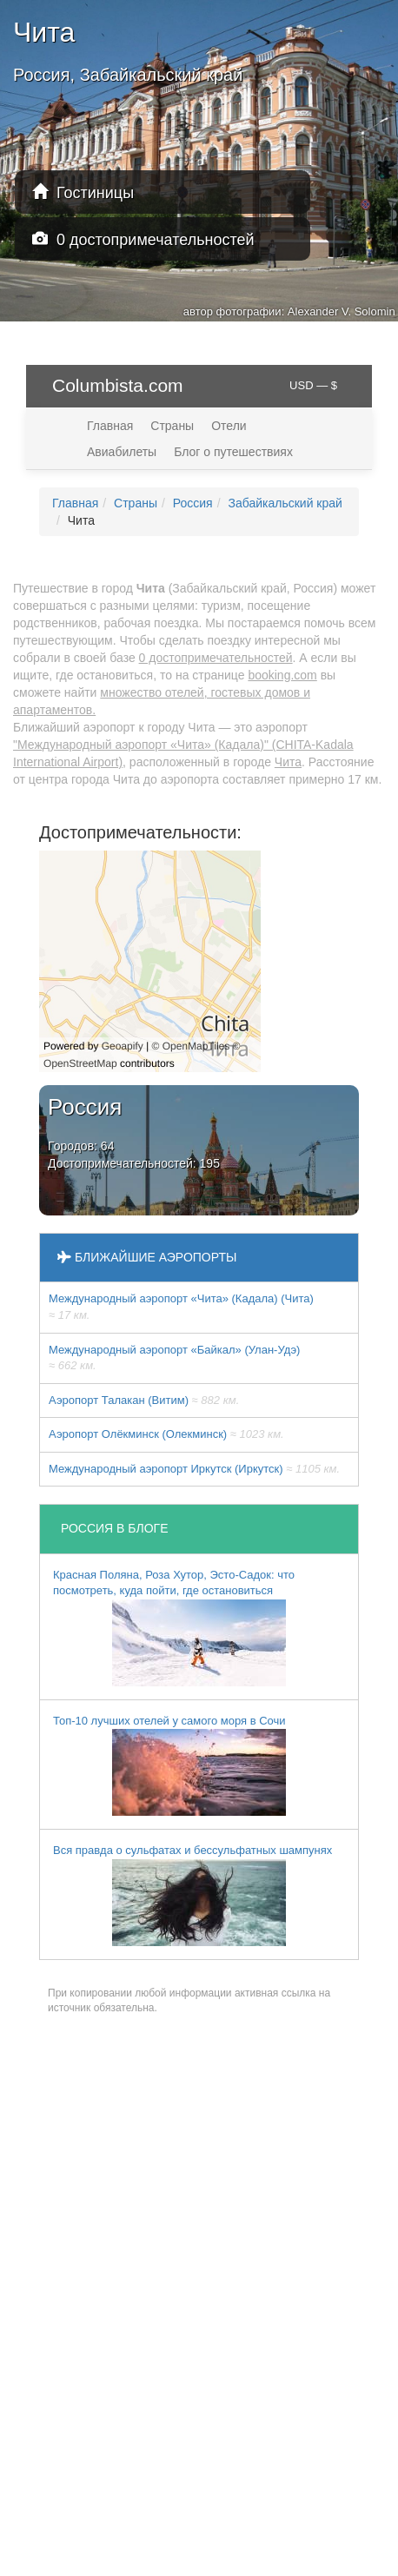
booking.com (282, 675)
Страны (172, 426)
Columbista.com (117, 385)
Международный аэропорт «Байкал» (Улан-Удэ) (174, 1358)
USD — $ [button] (313, 385)
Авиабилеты (121, 452)
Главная (110, 426)
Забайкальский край (285, 503)
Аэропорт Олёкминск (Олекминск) (166, 1433)
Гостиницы (83, 192)
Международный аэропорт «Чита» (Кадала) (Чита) (181, 1306)
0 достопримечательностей (143, 239)
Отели (228, 426)
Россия (193, 503)
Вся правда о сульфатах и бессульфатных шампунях (192, 1895)
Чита (288, 762)
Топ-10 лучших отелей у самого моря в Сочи (169, 1765)
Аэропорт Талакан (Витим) (144, 1400)
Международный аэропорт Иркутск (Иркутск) (194, 1468)
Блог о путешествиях (233, 452)
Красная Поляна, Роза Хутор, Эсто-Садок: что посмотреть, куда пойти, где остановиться (174, 1627)
